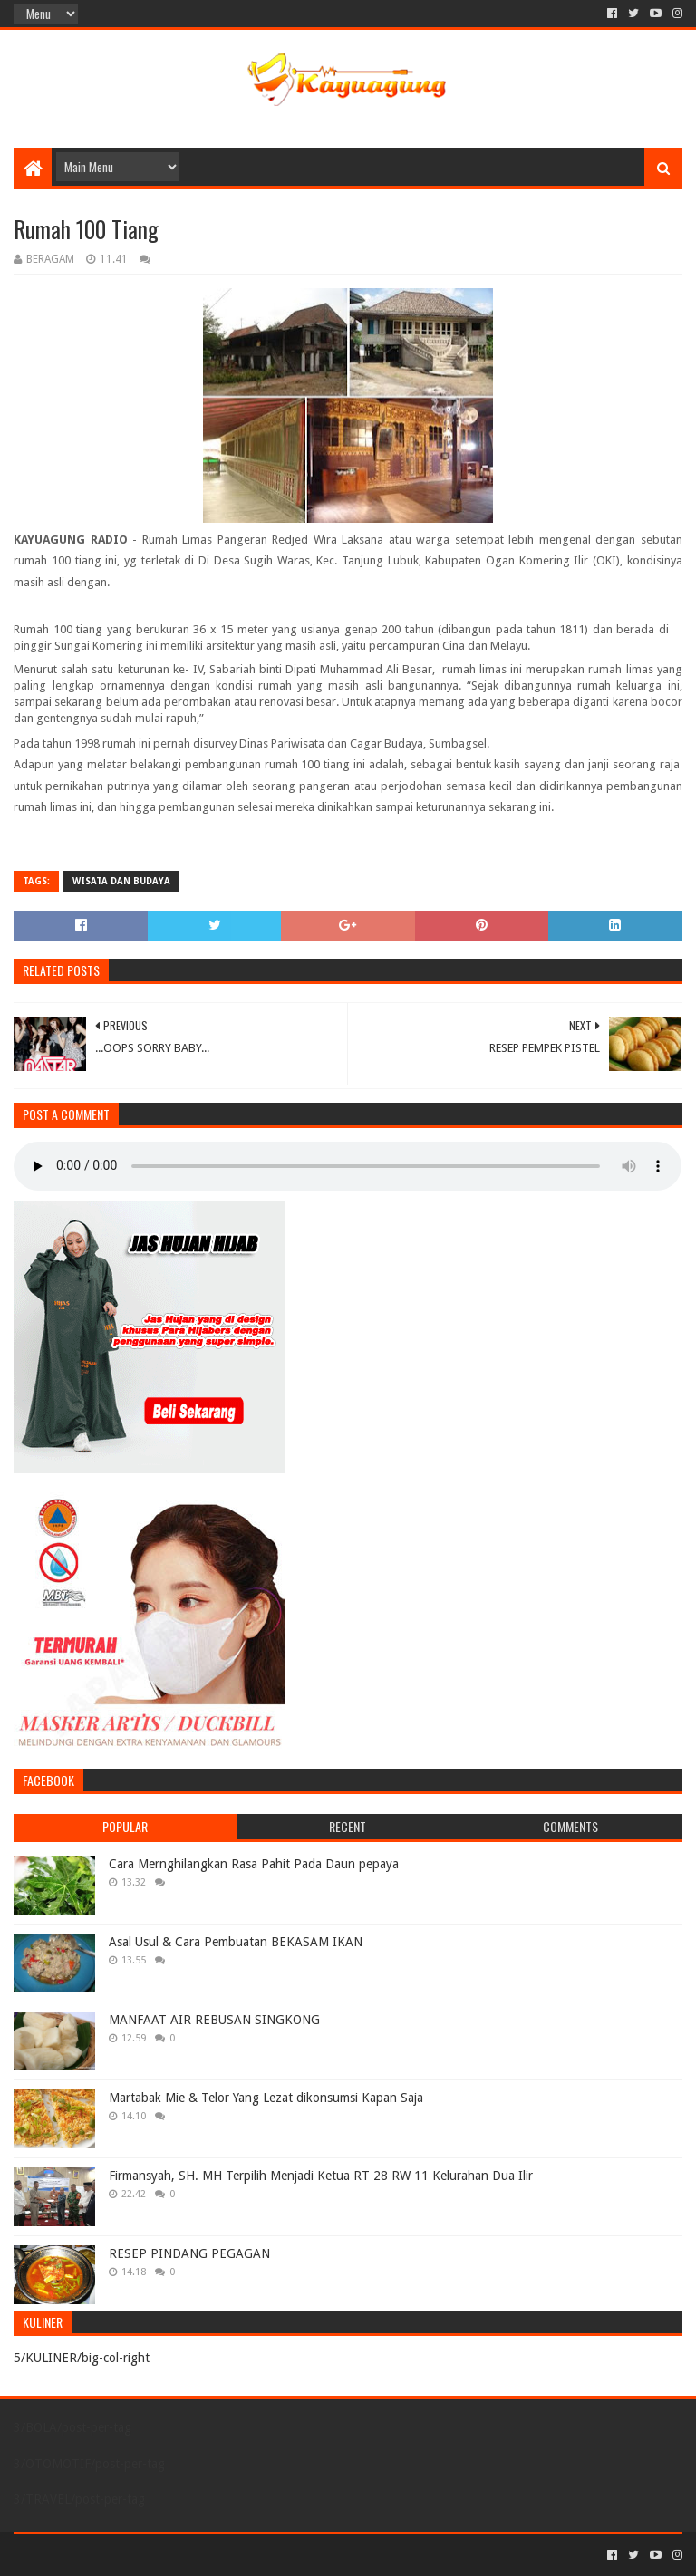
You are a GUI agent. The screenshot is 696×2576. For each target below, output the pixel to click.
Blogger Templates (218, 2555)
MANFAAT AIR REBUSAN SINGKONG (214, 2019)
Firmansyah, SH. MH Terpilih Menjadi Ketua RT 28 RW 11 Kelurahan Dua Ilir (321, 2175)
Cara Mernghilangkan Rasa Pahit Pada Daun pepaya (254, 1864)
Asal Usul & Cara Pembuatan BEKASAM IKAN (235, 1941)
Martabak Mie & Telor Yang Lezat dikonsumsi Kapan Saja (266, 2097)
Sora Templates (114, 2555)
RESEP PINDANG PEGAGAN (189, 2253)
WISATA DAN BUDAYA (121, 881)
